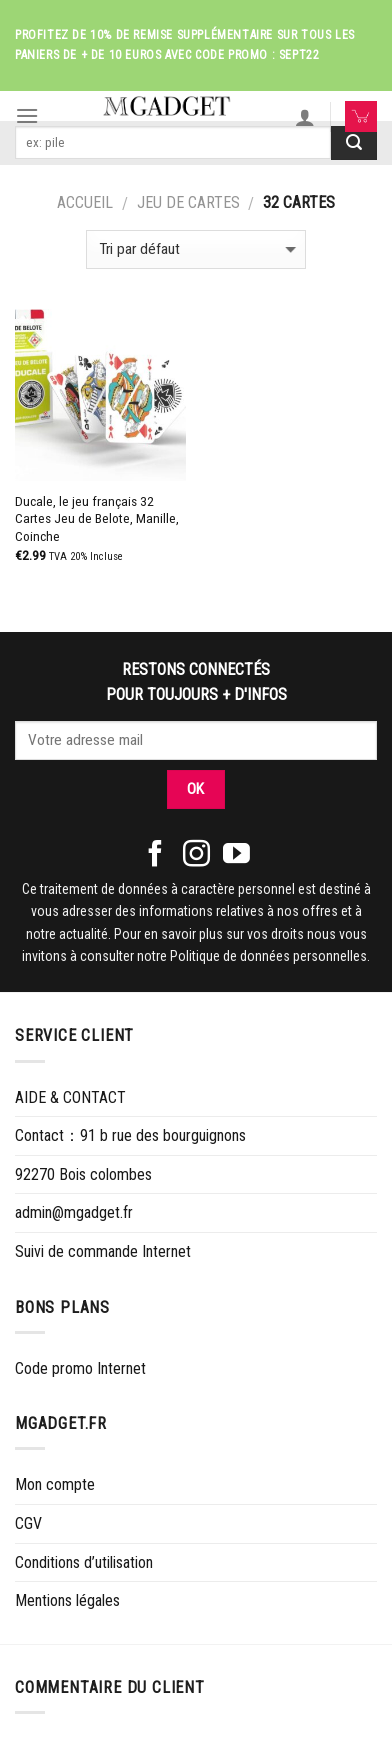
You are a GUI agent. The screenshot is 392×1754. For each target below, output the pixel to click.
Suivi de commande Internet (103, 1251)
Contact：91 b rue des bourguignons (130, 1135)
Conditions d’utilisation (84, 1562)
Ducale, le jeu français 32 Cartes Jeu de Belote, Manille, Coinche (97, 518)
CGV (28, 1523)
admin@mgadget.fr (74, 1212)
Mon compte (55, 1484)
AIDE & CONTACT (70, 1097)
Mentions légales (67, 1600)
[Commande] (196, 249)
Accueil (85, 202)
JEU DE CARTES (188, 202)
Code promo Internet (80, 1368)
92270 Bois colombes (83, 1174)
